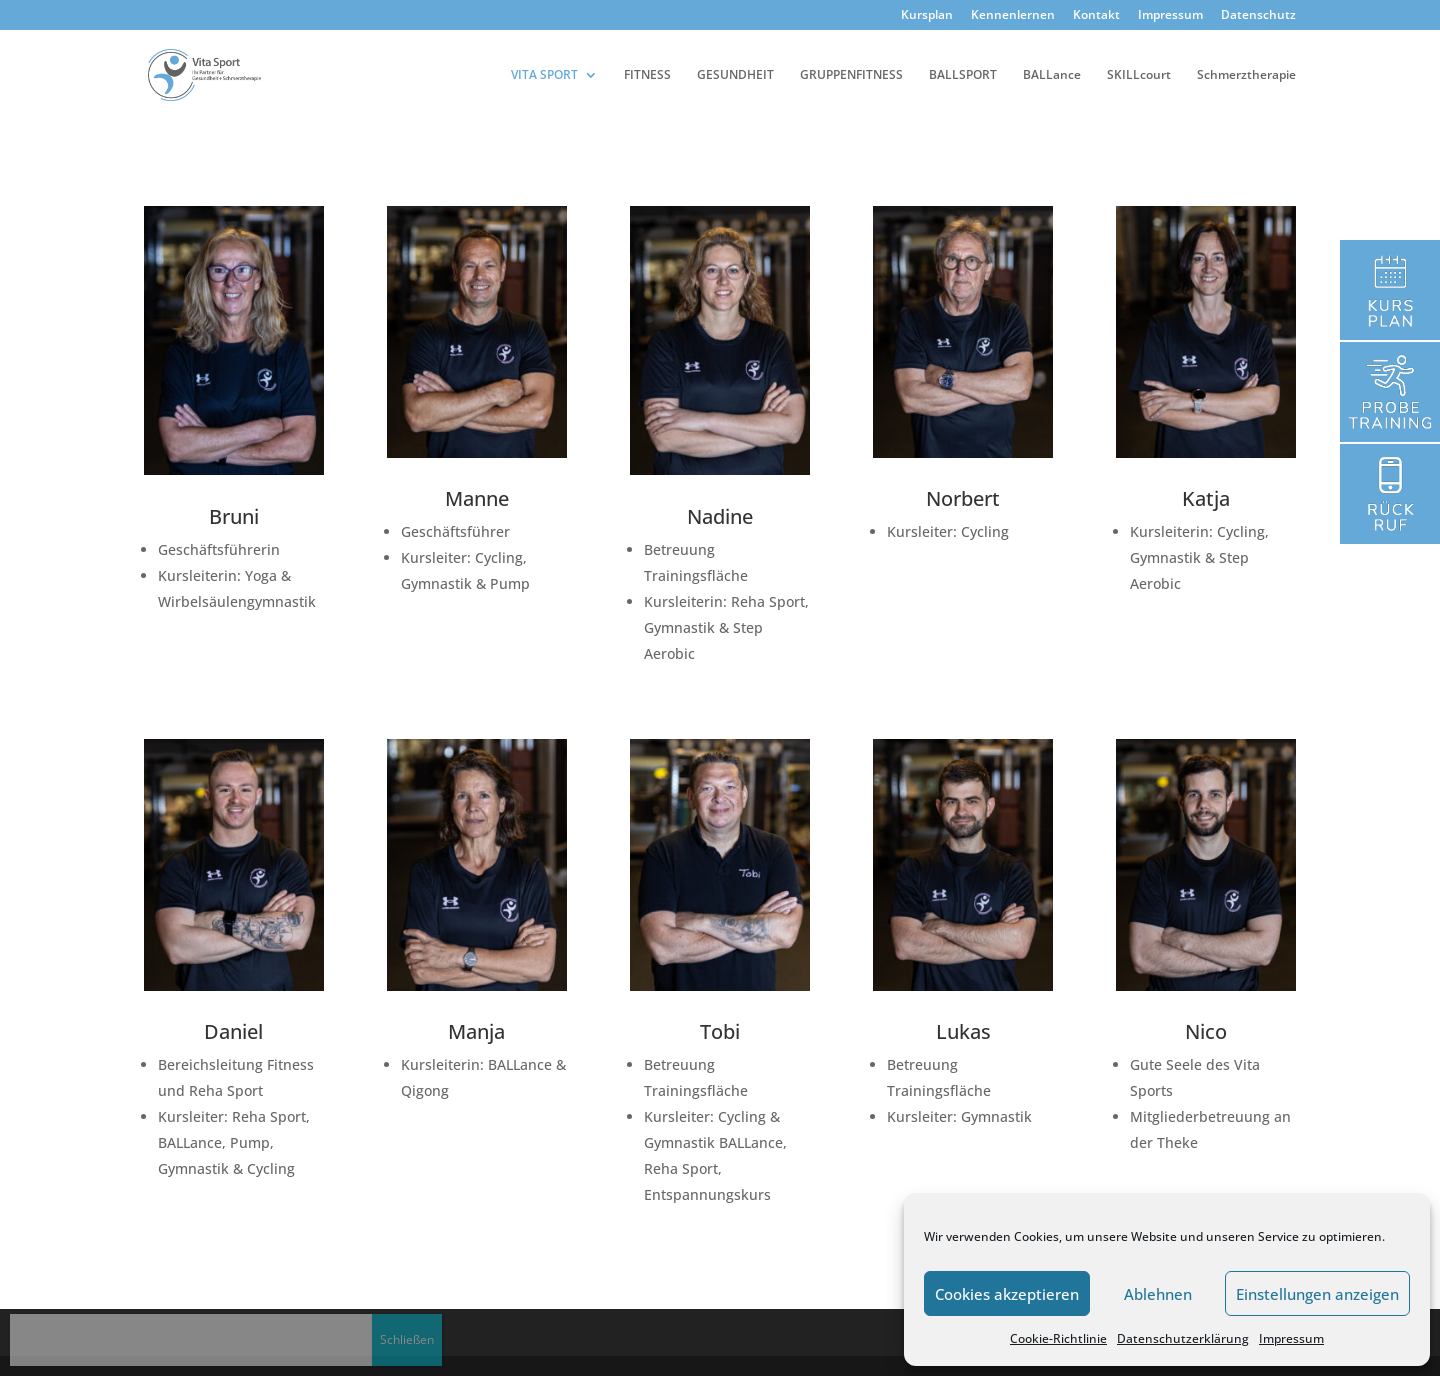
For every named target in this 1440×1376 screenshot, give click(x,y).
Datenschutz (1258, 16)
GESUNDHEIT (735, 75)
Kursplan (927, 16)
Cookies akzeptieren (1007, 1294)
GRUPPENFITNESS (851, 75)
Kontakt (1096, 16)
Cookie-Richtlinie (1058, 1338)
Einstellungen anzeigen (1317, 1294)
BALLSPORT (963, 75)
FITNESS (647, 75)
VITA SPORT (544, 75)
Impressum (1291, 1338)
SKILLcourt (1139, 75)
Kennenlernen (1013, 16)
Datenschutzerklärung (1183, 1338)
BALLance (1052, 75)
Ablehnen (1158, 1294)
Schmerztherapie (1246, 75)
